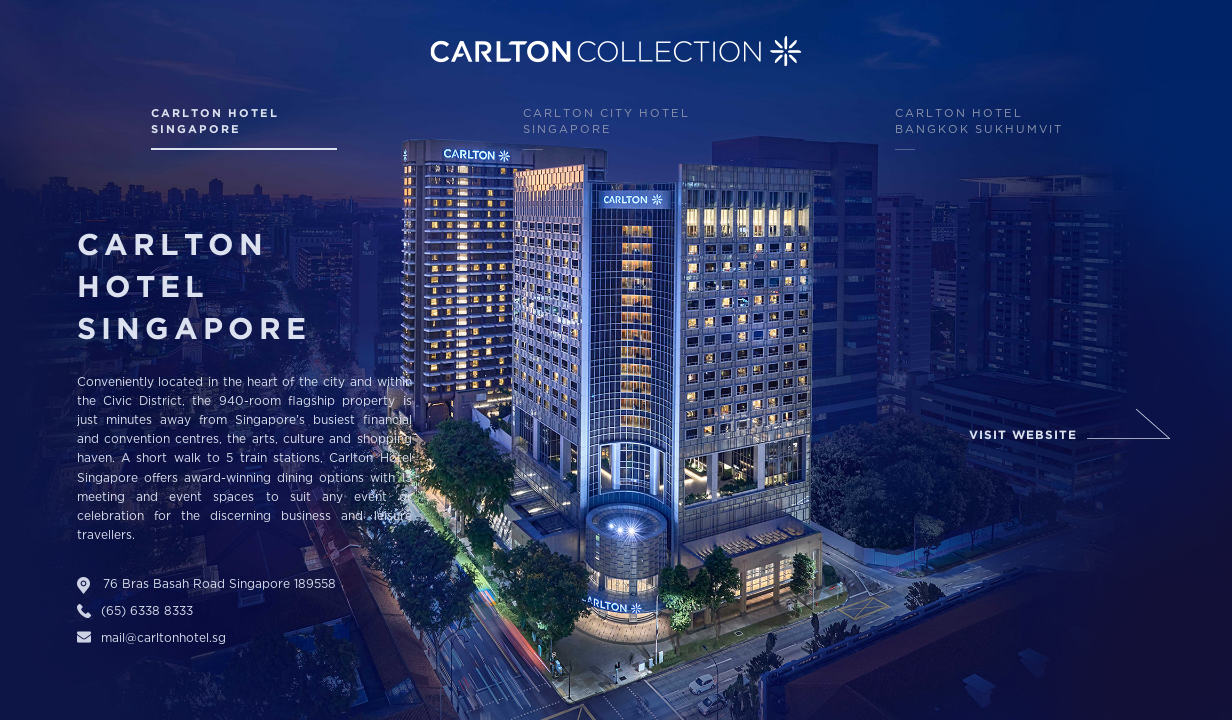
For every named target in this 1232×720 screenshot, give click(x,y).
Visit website (1023, 435)
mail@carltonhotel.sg (163, 638)
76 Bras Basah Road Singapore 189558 (219, 584)
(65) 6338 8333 (147, 611)
